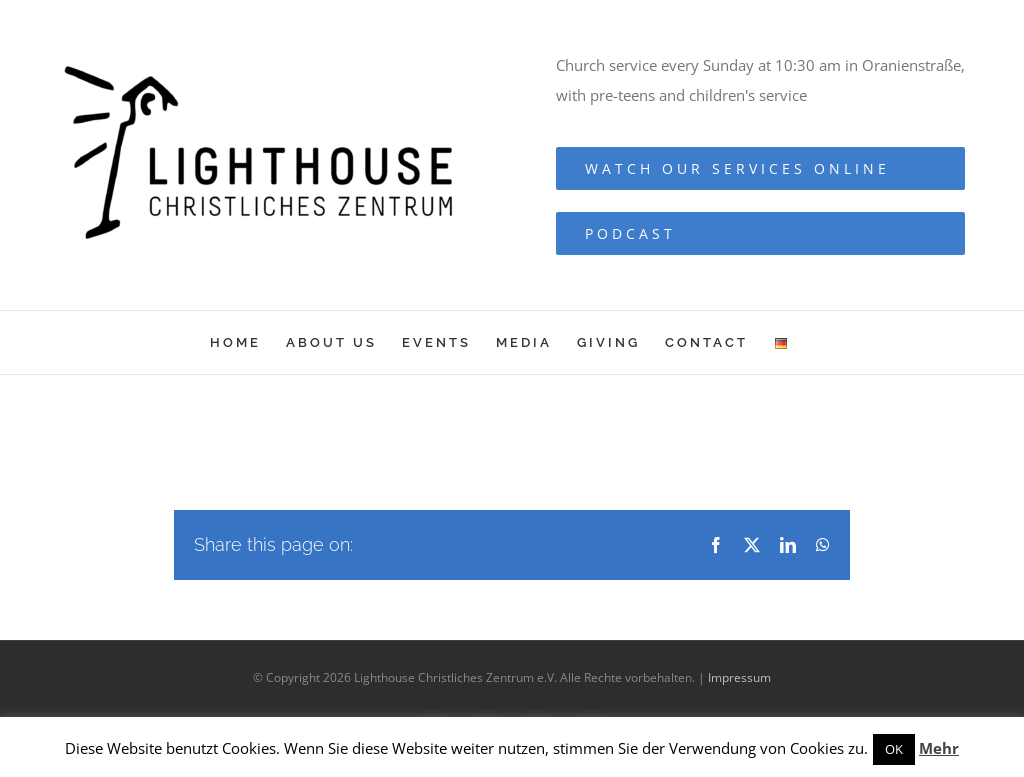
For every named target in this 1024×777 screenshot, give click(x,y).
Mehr (939, 748)
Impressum (739, 677)
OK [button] (894, 749)
